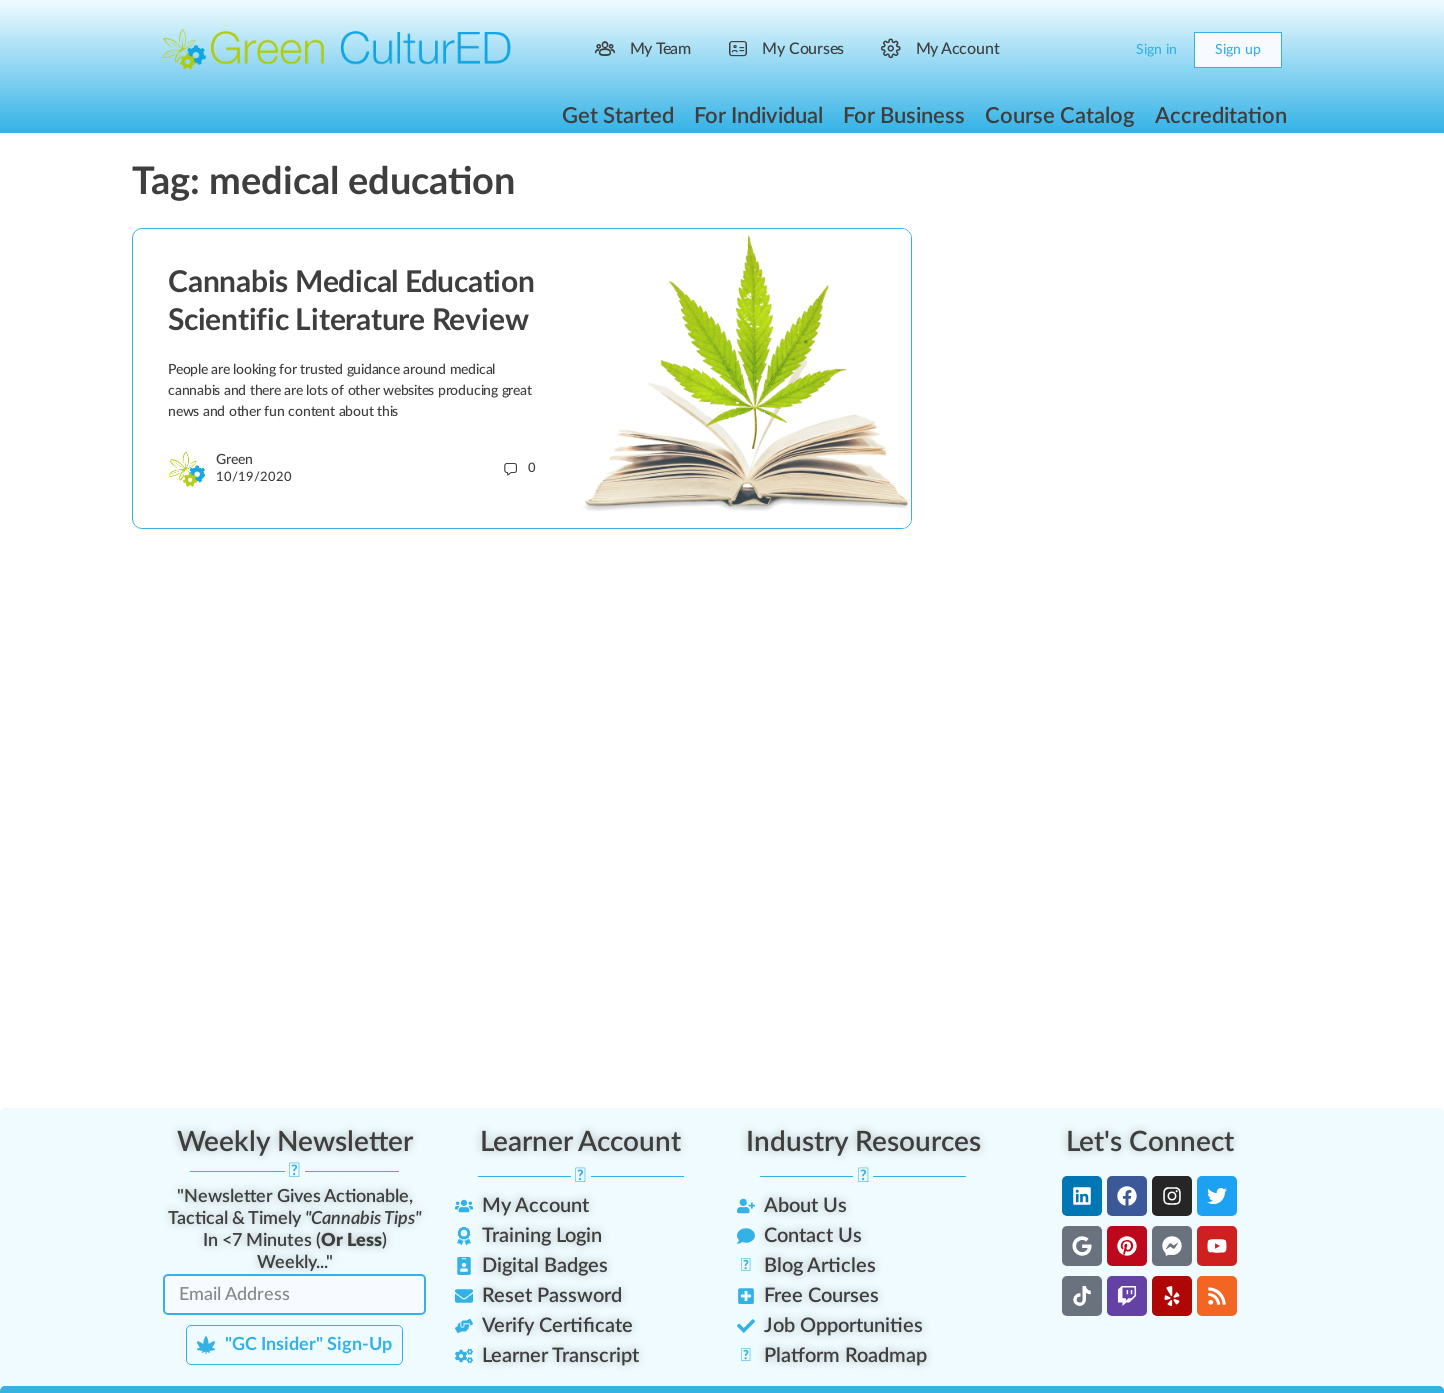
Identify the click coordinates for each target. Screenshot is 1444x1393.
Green (234, 460)
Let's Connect (1150, 1142)
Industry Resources (863, 1142)
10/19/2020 (254, 477)
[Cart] (1104, 50)
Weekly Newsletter (295, 1142)
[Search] (1064, 50)
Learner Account (580, 1142)
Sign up (1238, 50)
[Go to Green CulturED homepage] (337, 49)
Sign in (1156, 50)
